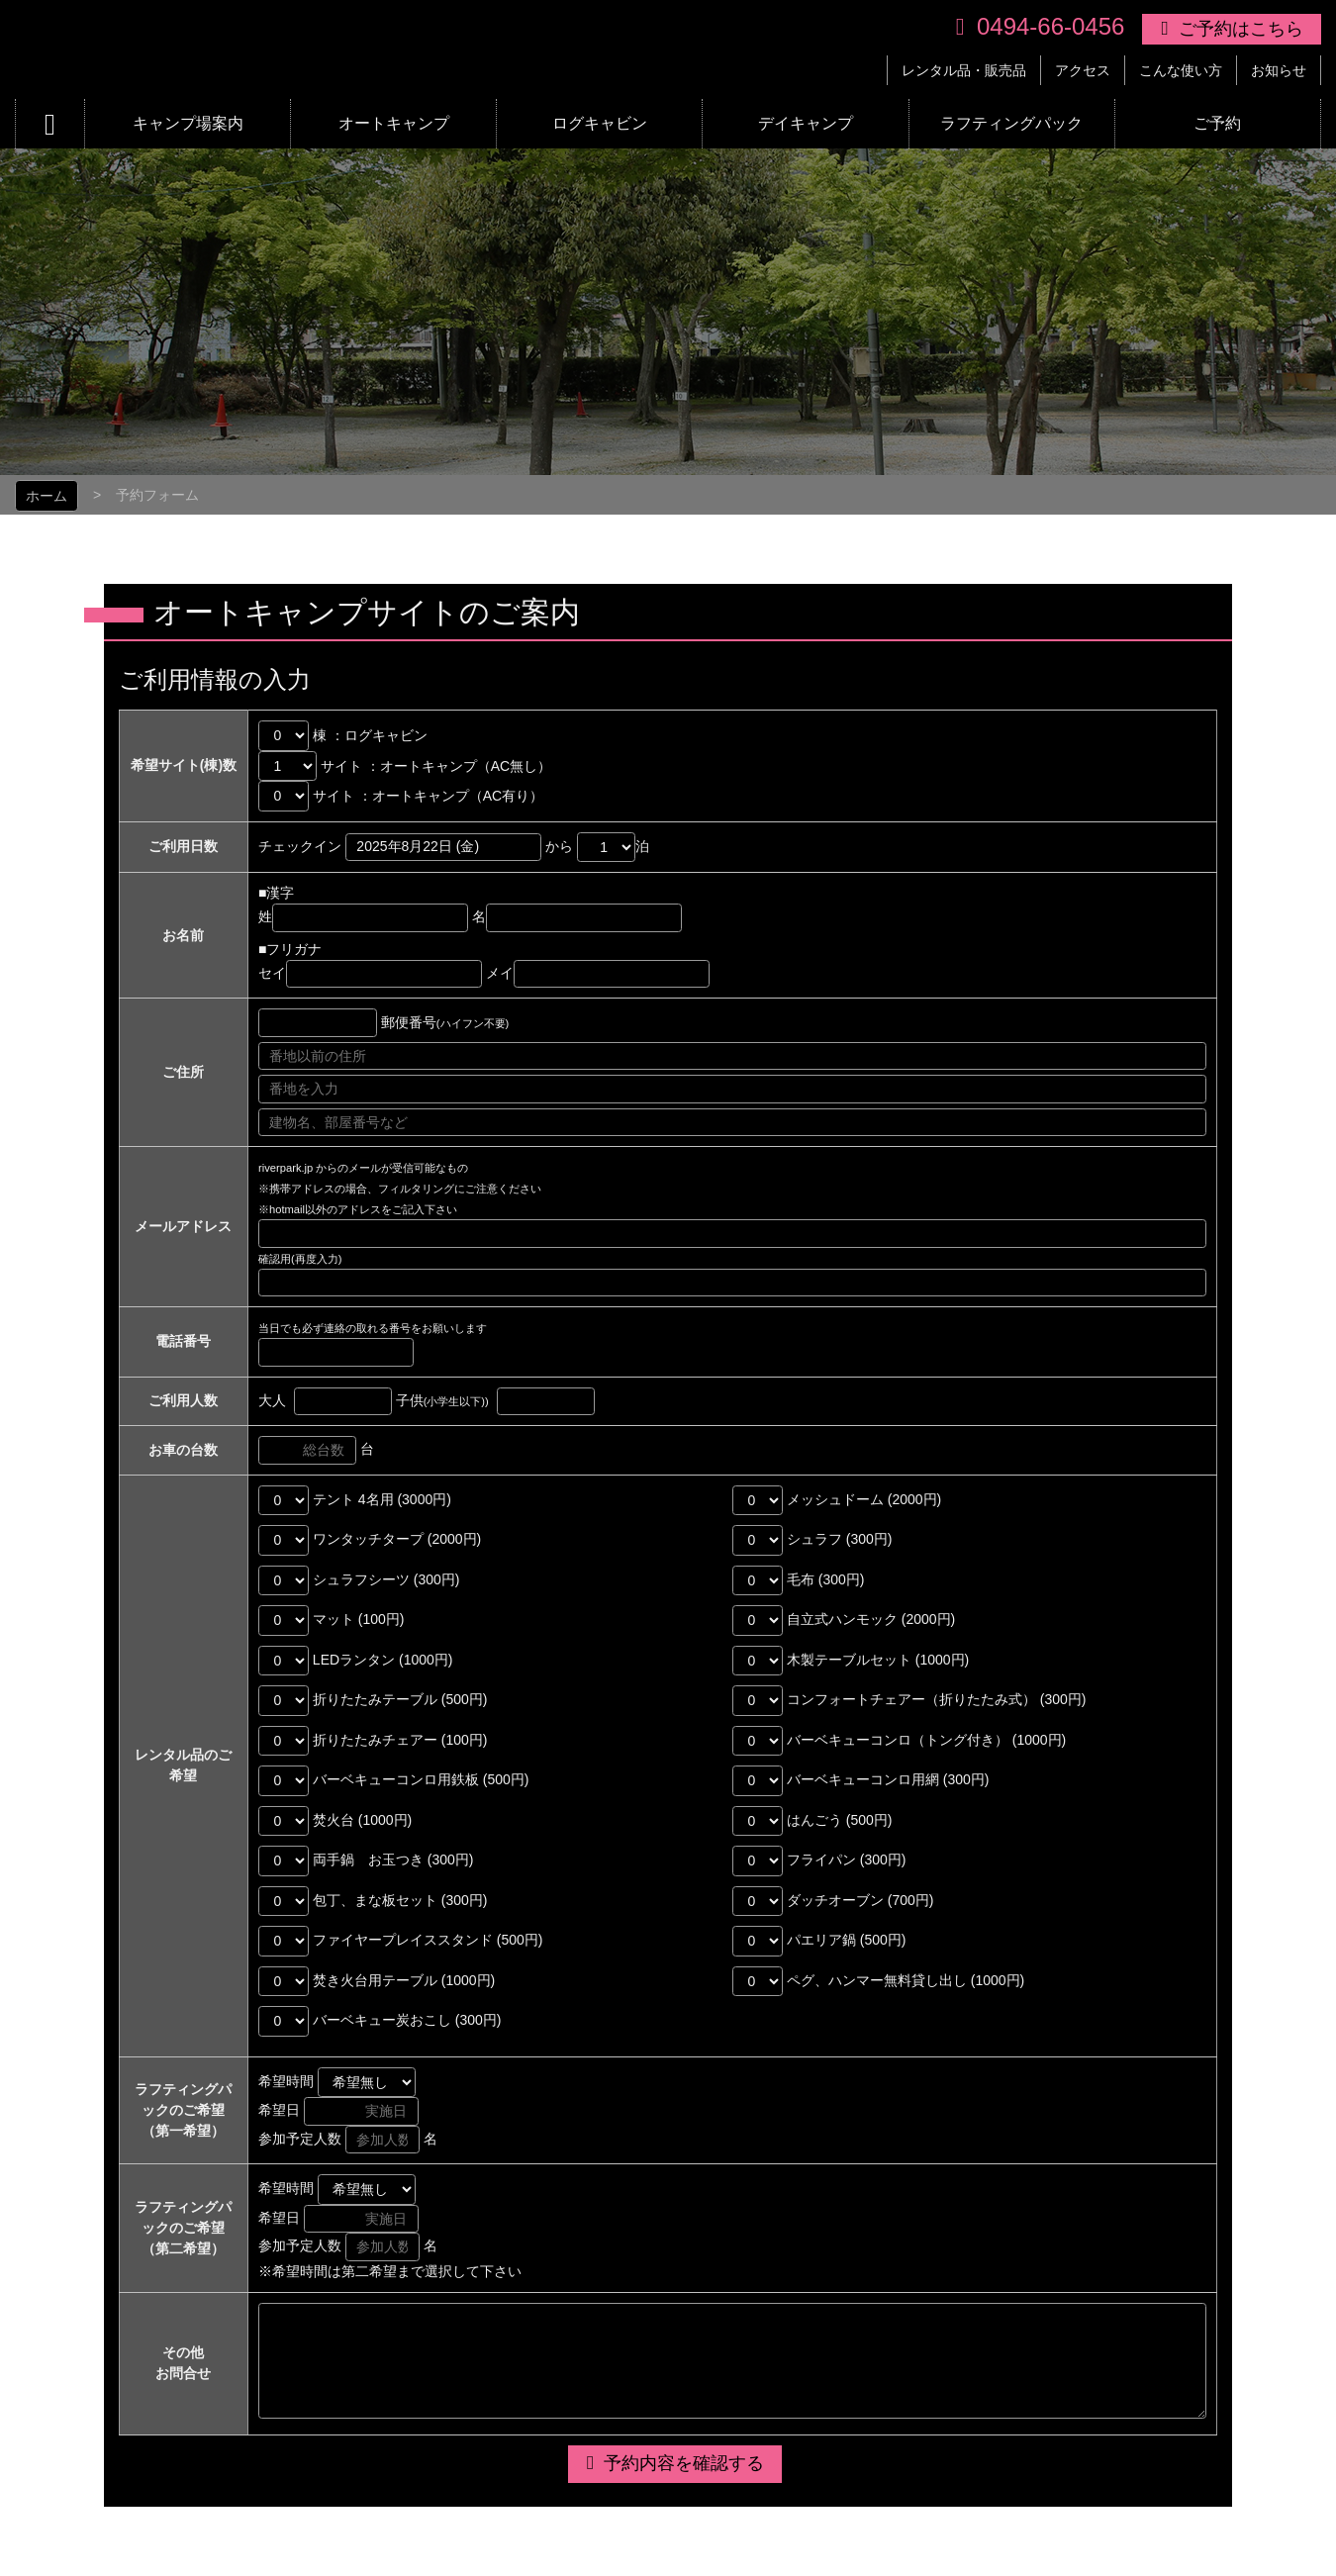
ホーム (46, 496)
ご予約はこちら (1241, 29)
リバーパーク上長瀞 (320, 49)
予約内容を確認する (684, 2463)
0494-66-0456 (1050, 26)
